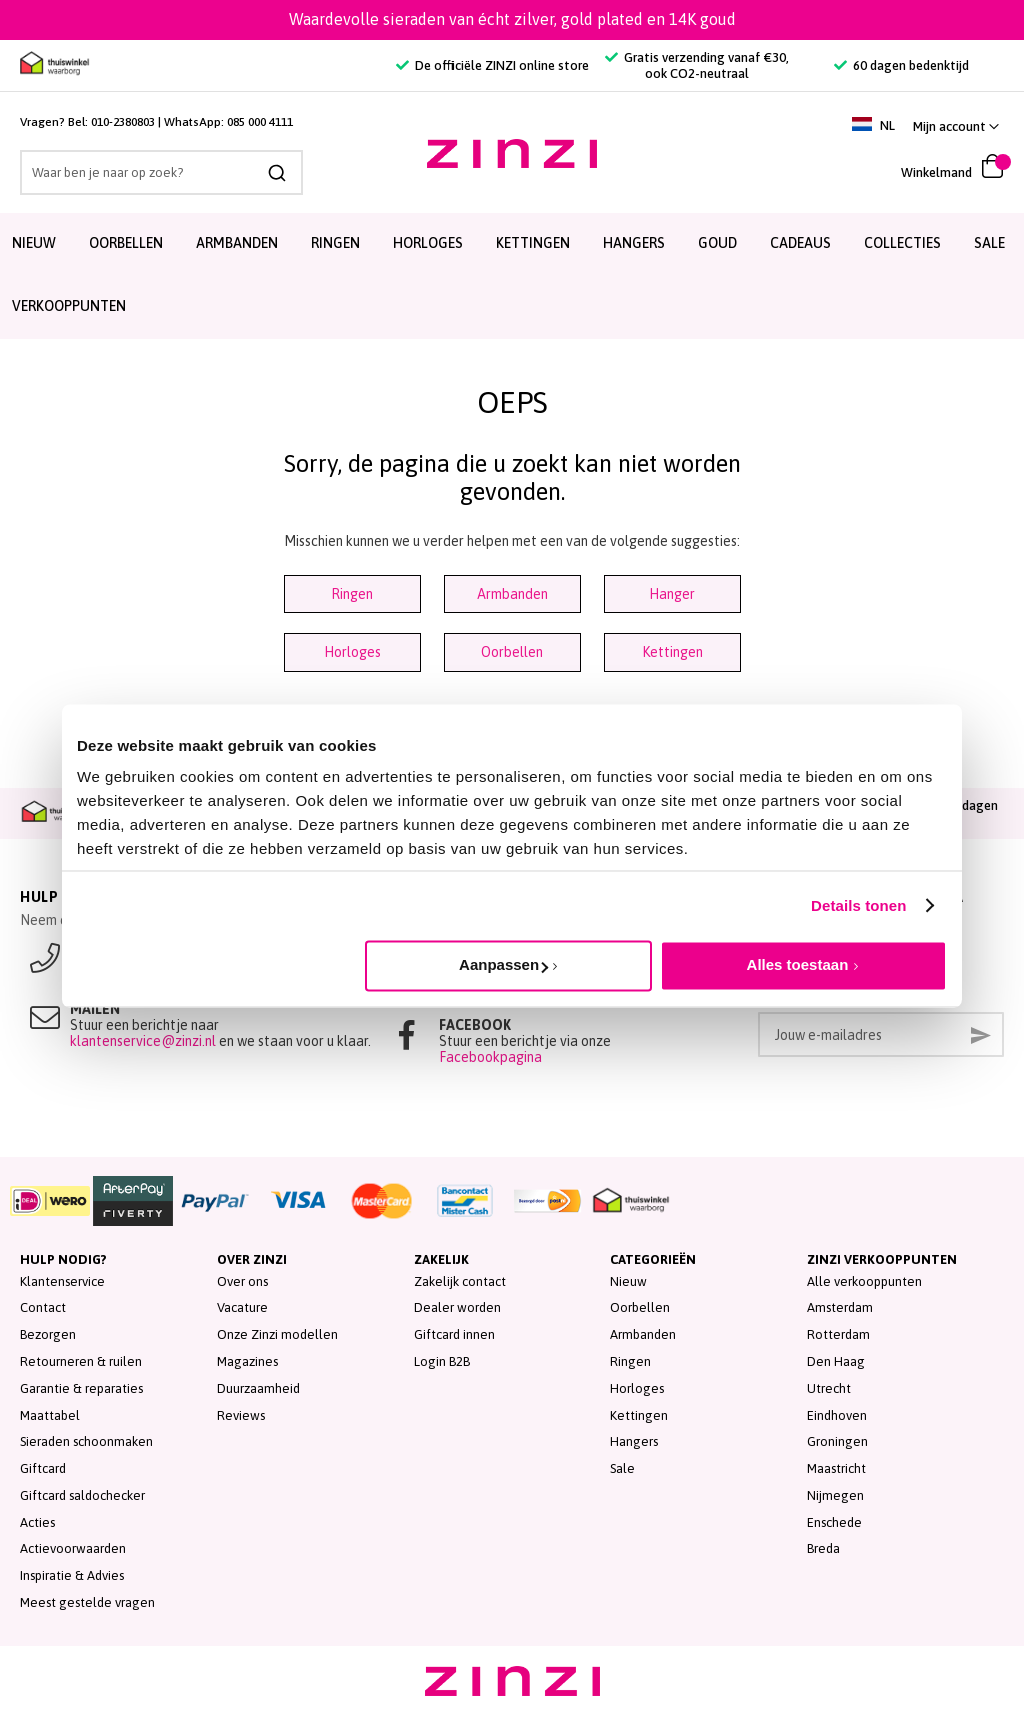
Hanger (672, 594)
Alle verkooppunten (864, 1281)
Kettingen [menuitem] (533, 243)
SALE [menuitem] (989, 243)
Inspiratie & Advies (72, 1575)
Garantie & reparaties (81, 1388)
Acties (37, 1522)
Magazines (247, 1361)
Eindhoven (837, 1415)
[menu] (512, 276)
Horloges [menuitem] (428, 243)
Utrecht (829, 1388)
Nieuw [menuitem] (34, 243)
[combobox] (161, 172)
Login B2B (442, 1361)
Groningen (837, 1441)
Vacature (242, 1307)
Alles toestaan (798, 964)
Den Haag (836, 1361)
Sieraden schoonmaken (86, 1441)
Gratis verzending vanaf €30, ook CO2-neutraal (697, 65)
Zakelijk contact (460, 1281)
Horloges (352, 652)
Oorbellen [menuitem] (126, 243)
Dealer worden (457, 1307)
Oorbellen (512, 652)
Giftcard (43, 1468)
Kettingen (672, 652)
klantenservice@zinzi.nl (143, 1041)
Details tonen (858, 905)
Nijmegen (835, 1495)
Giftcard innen (454, 1334)
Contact (43, 1307)
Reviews (241, 1415)
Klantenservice (62, 1281)
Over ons (242, 1281)
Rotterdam (838, 1334)
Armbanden (512, 594)
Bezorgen (48, 1334)
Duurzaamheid (258, 1388)
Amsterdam (840, 1307)
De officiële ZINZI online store (492, 65)
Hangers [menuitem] (634, 243)
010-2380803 (123, 122)
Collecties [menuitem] (902, 243)
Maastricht (836, 1468)
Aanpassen (503, 964)
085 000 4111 (260, 122)
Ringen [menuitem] (335, 243)
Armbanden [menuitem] (237, 243)
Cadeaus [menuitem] (800, 243)
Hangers (634, 1441)
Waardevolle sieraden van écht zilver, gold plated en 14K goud (512, 19)
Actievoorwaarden (73, 1548)
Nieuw (628, 1281)
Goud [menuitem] (717, 243)
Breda (823, 1548)
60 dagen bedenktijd (901, 65)
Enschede (834, 1522)
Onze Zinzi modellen (277, 1334)
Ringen (352, 594)
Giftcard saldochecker (82, 1495)
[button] (956, 126)
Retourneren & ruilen (81, 1361)
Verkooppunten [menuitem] (69, 306)
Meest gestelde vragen (87, 1602)
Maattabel (50, 1415)
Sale (622, 1468)
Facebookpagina (490, 1057)
